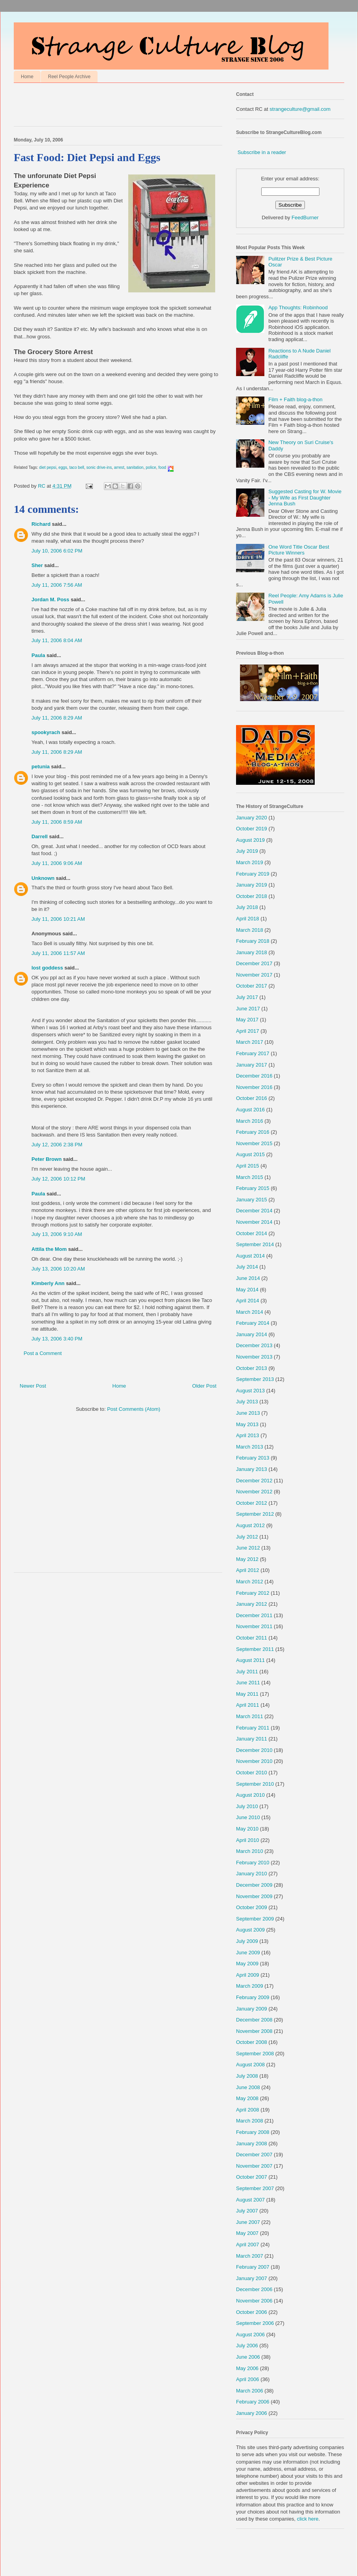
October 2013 (251, 1368)
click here (308, 2519)
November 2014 (254, 1222)
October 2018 (251, 896)
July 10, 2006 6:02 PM (56, 551)
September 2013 (255, 1379)
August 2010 (250, 1795)
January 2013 (251, 1469)
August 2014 (250, 1256)
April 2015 (247, 1166)
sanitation (134, 467)
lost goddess (47, 968)
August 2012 (250, 1525)
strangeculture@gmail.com (299, 109)
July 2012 (247, 1537)
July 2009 (247, 1941)
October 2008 (251, 2042)
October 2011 (251, 1638)
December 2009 (254, 1885)
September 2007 (255, 2188)
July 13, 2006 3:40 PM (56, 1339)
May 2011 (247, 1694)
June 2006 (248, 2357)
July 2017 (247, 997)
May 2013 (247, 1424)
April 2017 (247, 1031)
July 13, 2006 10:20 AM (58, 1269)
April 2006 (247, 2379)
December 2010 (254, 1750)
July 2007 (247, 2211)
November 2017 (254, 975)
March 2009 (249, 1986)
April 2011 (247, 1705)
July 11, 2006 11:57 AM (58, 953)
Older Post (204, 1386)
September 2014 (255, 1244)
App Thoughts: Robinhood (298, 307)
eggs (63, 467)
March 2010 (249, 1851)
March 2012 (249, 1582)
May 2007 (247, 2233)
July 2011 (247, 1671)
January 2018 (251, 952)
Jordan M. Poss (50, 599)
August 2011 (250, 1660)
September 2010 (255, 1784)
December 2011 (254, 1615)
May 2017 (247, 1020)
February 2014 (252, 1323)
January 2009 (251, 2009)
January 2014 (251, 1334)
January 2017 (251, 1065)
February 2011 (252, 1728)
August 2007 (250, 2200)
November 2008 (254, 2031)
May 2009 (247, 1963)
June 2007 (248, 2222)
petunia (40, 766)
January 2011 (251, 1739)
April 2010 (247, 1840)
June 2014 (248, 1278)
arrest (119, 467)
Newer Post (33, 1386)
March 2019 (249, 862)
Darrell (39, 836)
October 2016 (251, 1098)
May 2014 (247, 1290)
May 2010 (247, 1829)
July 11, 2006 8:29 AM (56, 718)
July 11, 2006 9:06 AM (56, 863)
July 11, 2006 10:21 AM (58, 919)
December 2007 (254, 2154)
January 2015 (251, 1200)
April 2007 (247, 2244)
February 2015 (252, 1188)
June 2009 (248, 1952)
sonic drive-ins (99, 467)
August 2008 (250, 2064)
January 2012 (251, 1604)
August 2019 (250, 840)
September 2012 (255, 1514)
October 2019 (251, 829)
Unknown (43, 878)
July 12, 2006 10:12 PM (58, 1179)
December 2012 (254, 1481)
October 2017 (251, 986)
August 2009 (250, 1930)
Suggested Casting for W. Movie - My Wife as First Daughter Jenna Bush (304, 497)
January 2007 (251, 2278)
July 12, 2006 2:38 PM (56, 1145)
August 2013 (250, 1391)
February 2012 (252, 1593)
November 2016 (254, 1087)
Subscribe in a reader (262, 152)
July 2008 (247, 2076)
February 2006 (252, 2402)
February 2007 (252, 2267)
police (151, 467)
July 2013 (247, 1402)
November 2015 (254, 1143)
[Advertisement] (106, 106)
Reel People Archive (69, 76)
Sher (37, 565)
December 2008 (254, 2020)
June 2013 (248, 1413)
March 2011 (249, 1716)
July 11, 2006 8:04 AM (56, 640)
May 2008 (247, 2098)
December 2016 (254, 1076)
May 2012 (247, 1559)
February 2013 (252, 1458)
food (162, 467)
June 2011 (248, 1683)
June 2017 (248, 1009)
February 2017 (252, 1053)
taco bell (76, 467)
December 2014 (254, 1211)
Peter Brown (46, 1159)
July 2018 (247, 907)
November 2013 (254, 1357)
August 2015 (250, 1154)
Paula (38, 655)
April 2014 (247, 1301)
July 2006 (247, 2345)
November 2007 (254, 2166)
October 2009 (251, 1907)
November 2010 (254, 1761)
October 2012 (251, 1503)
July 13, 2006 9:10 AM (56, 1234)
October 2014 (251, 1233)
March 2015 (249, 1177)
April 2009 (247, 1975)
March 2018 (249, 930)
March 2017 (249, 1042)
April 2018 (247, 919)
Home (27, 76)
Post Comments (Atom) (133, 1409)
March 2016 (249, 1121)
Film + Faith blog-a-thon (295, 399)
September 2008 (255, 2053)
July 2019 (247, 851)
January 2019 (251, 885)
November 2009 (254, 1896)
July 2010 (247, 1806)
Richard (40, 524)
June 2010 (248, 1817)
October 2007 (251, 2177)
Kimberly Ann (48, 1283)
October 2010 (251, 1772)
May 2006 (247, 2368)
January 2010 (251, 1873)
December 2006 (254, 2289)
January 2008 (251, 2143)
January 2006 (251, 2413)
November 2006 (254, 2301)
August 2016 (250, 1110)
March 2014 (249, 1312)
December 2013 (254, 1345)
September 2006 (255, 2323)
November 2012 (254, 1492)
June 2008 (248, 2087)
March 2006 (249, 2391)
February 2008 (252, 2132)
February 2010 (252, 1862)
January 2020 (251, 818)
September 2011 (255, 1649)
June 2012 (248, 1548)
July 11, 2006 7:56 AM (56, 585)
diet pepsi (47, 467)
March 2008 (249, 2121)
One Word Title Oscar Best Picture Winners (298, 550)
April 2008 (247, 2110)
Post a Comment (43, 1353)
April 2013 (247, 1435)
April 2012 (247, 1570)
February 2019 (252, 874)
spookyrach (45, 732)
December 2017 (254, 963)
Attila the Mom (49, 1249)
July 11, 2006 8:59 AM (56, 822)
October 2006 (251, 2312)
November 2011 (254, 1626)
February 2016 (252, 1132)
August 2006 (250, 2334)
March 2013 (249, 1447)
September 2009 (255, 1919)
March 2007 (249, 2256)
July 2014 (247, 1267)
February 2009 (252, 1997)
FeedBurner (305, 217)
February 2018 (252, 941)
